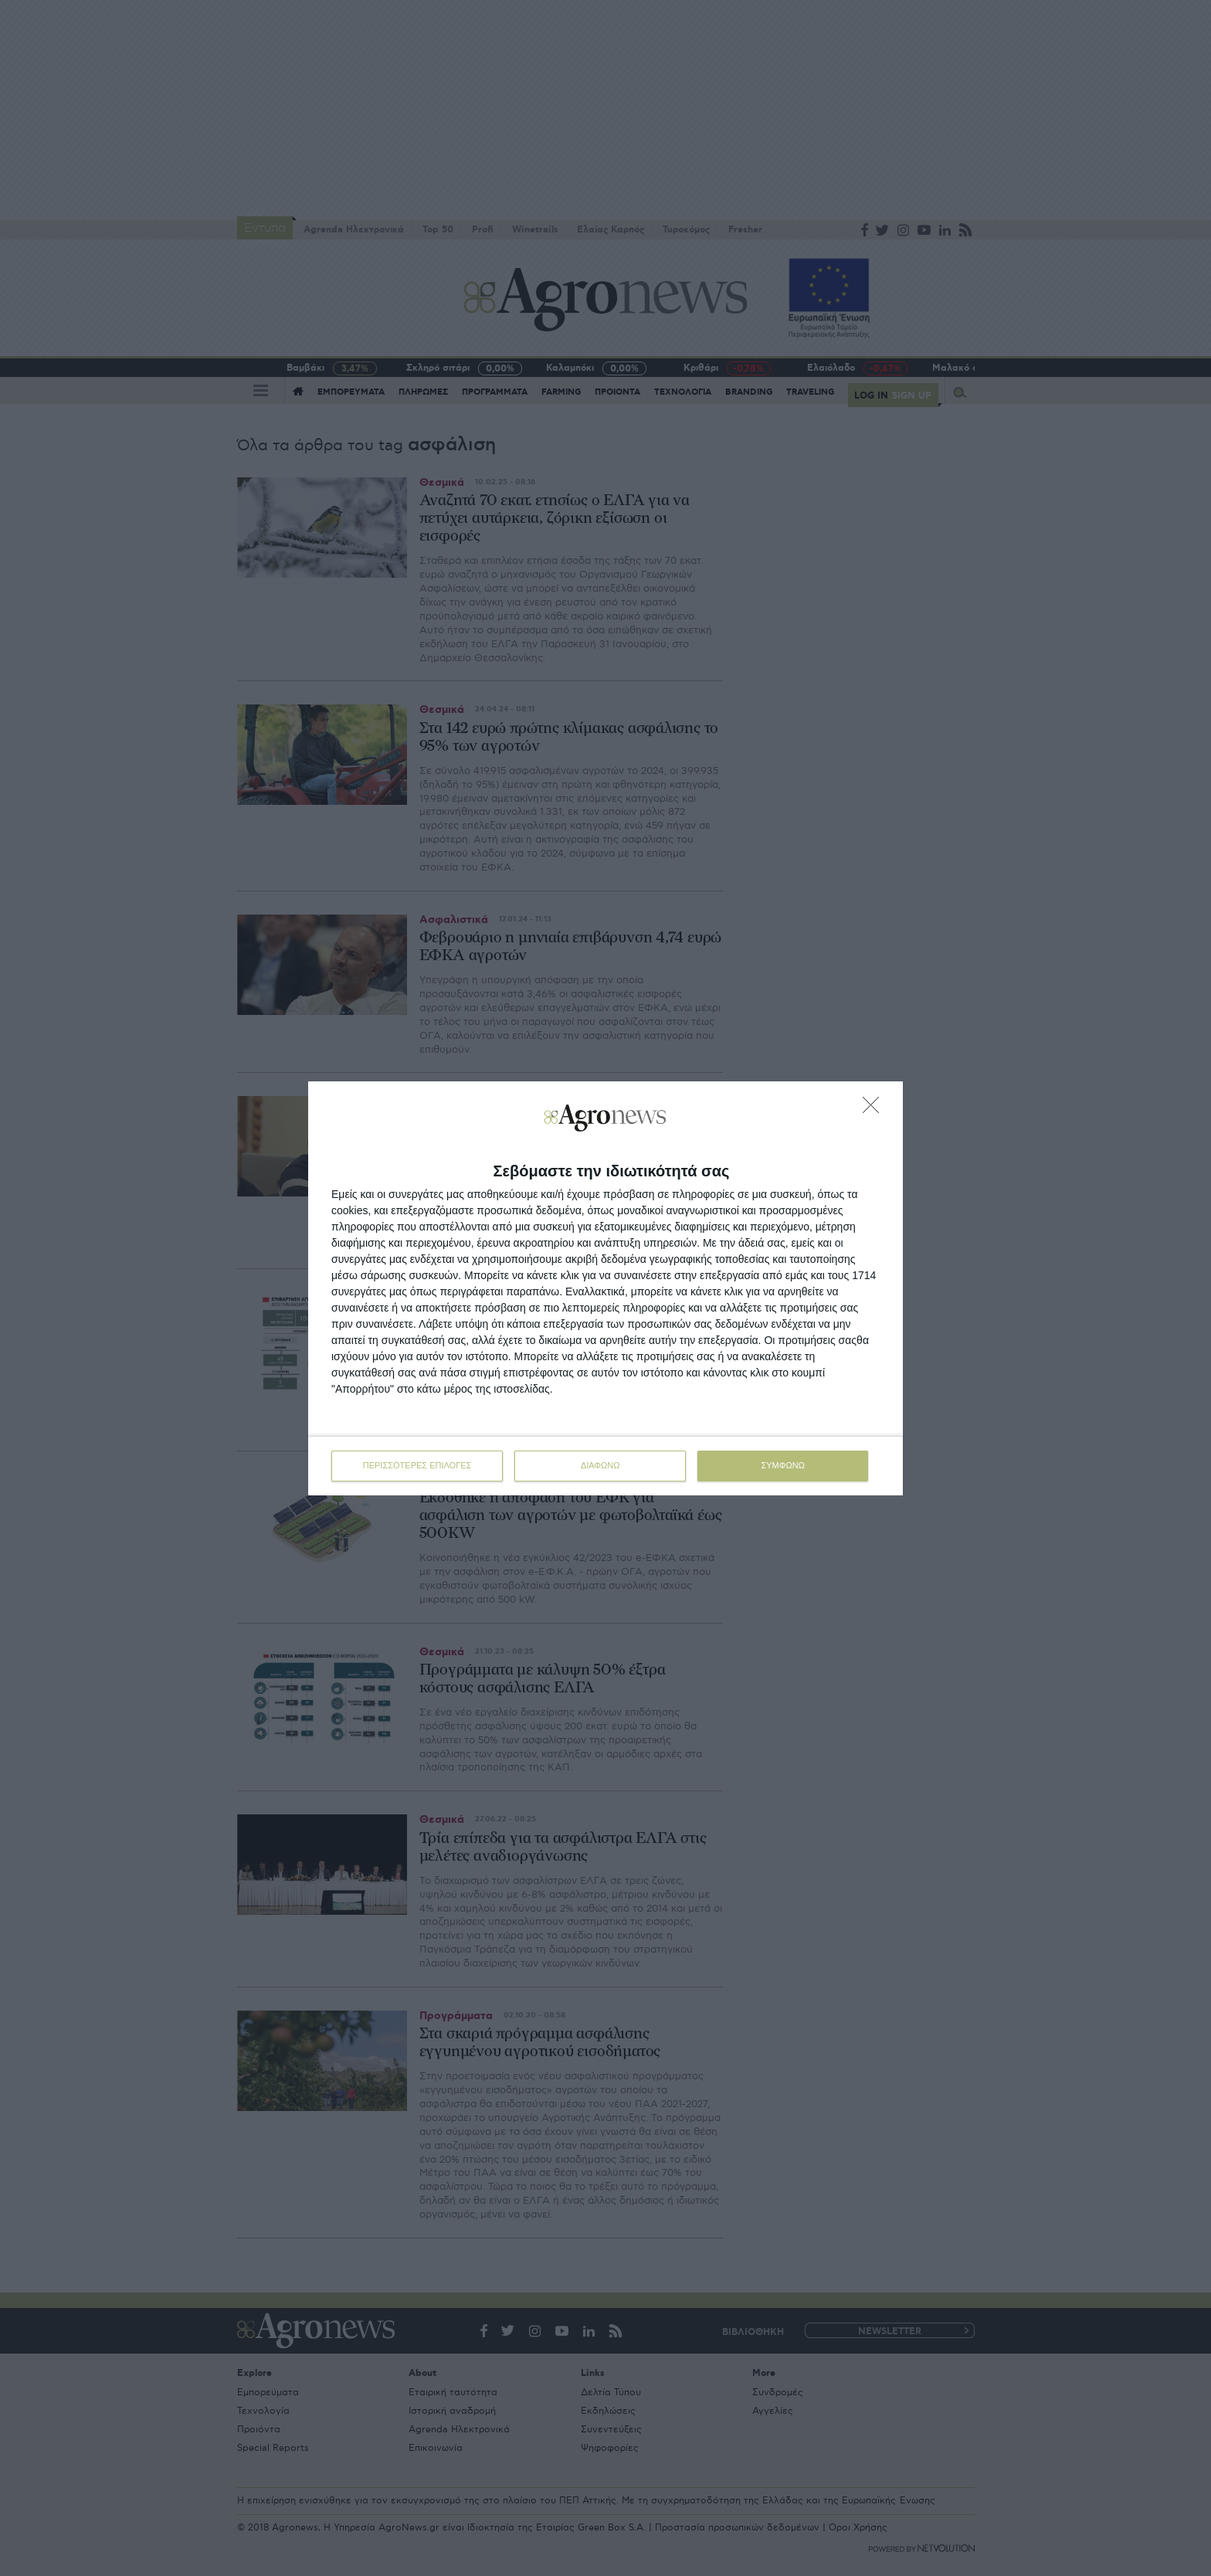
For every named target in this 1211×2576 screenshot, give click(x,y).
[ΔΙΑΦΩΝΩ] (875, 1109)
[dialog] (605, 1288)
